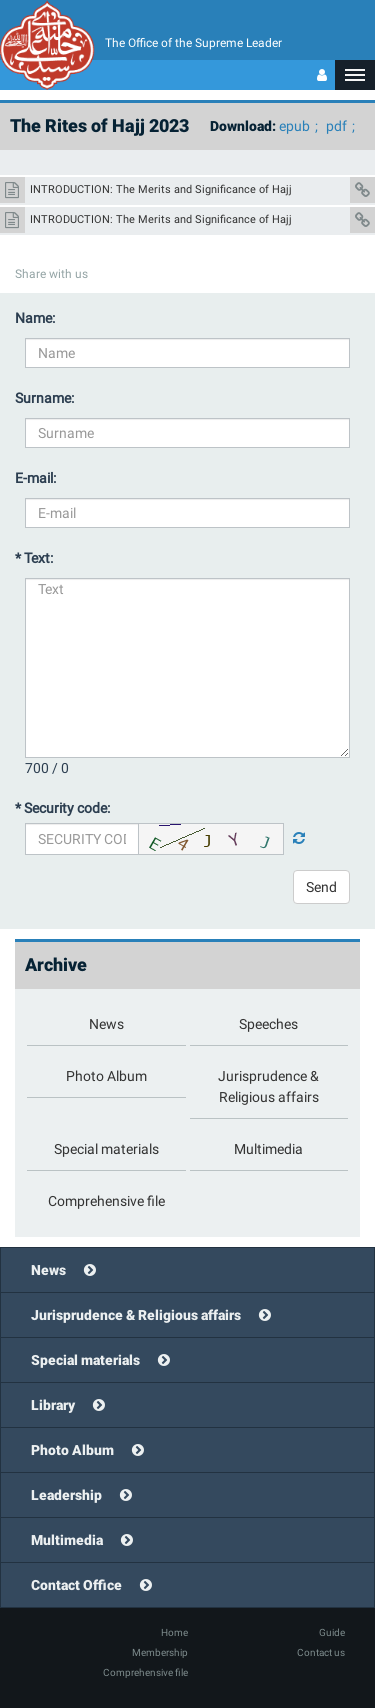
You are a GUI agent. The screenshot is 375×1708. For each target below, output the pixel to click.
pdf (336, 126)
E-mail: (35, 478)
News (48, 1270)
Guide (332, 1632)
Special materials (85, 1360)
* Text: (34, 558)
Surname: (44, 398)
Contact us (321, 1652)
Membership (160, 1652)
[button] (355, 75)
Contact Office (76, 1585)
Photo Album (72, 1450)
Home (174, 1632)
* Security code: (62, 808)
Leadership (66, 1495)
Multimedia (67, 1540)
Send (321, 887)
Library (53, 1405)
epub (294, 126)
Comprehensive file (145, 1672)
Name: (35, 318)
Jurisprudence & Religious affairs (136, 1315)
